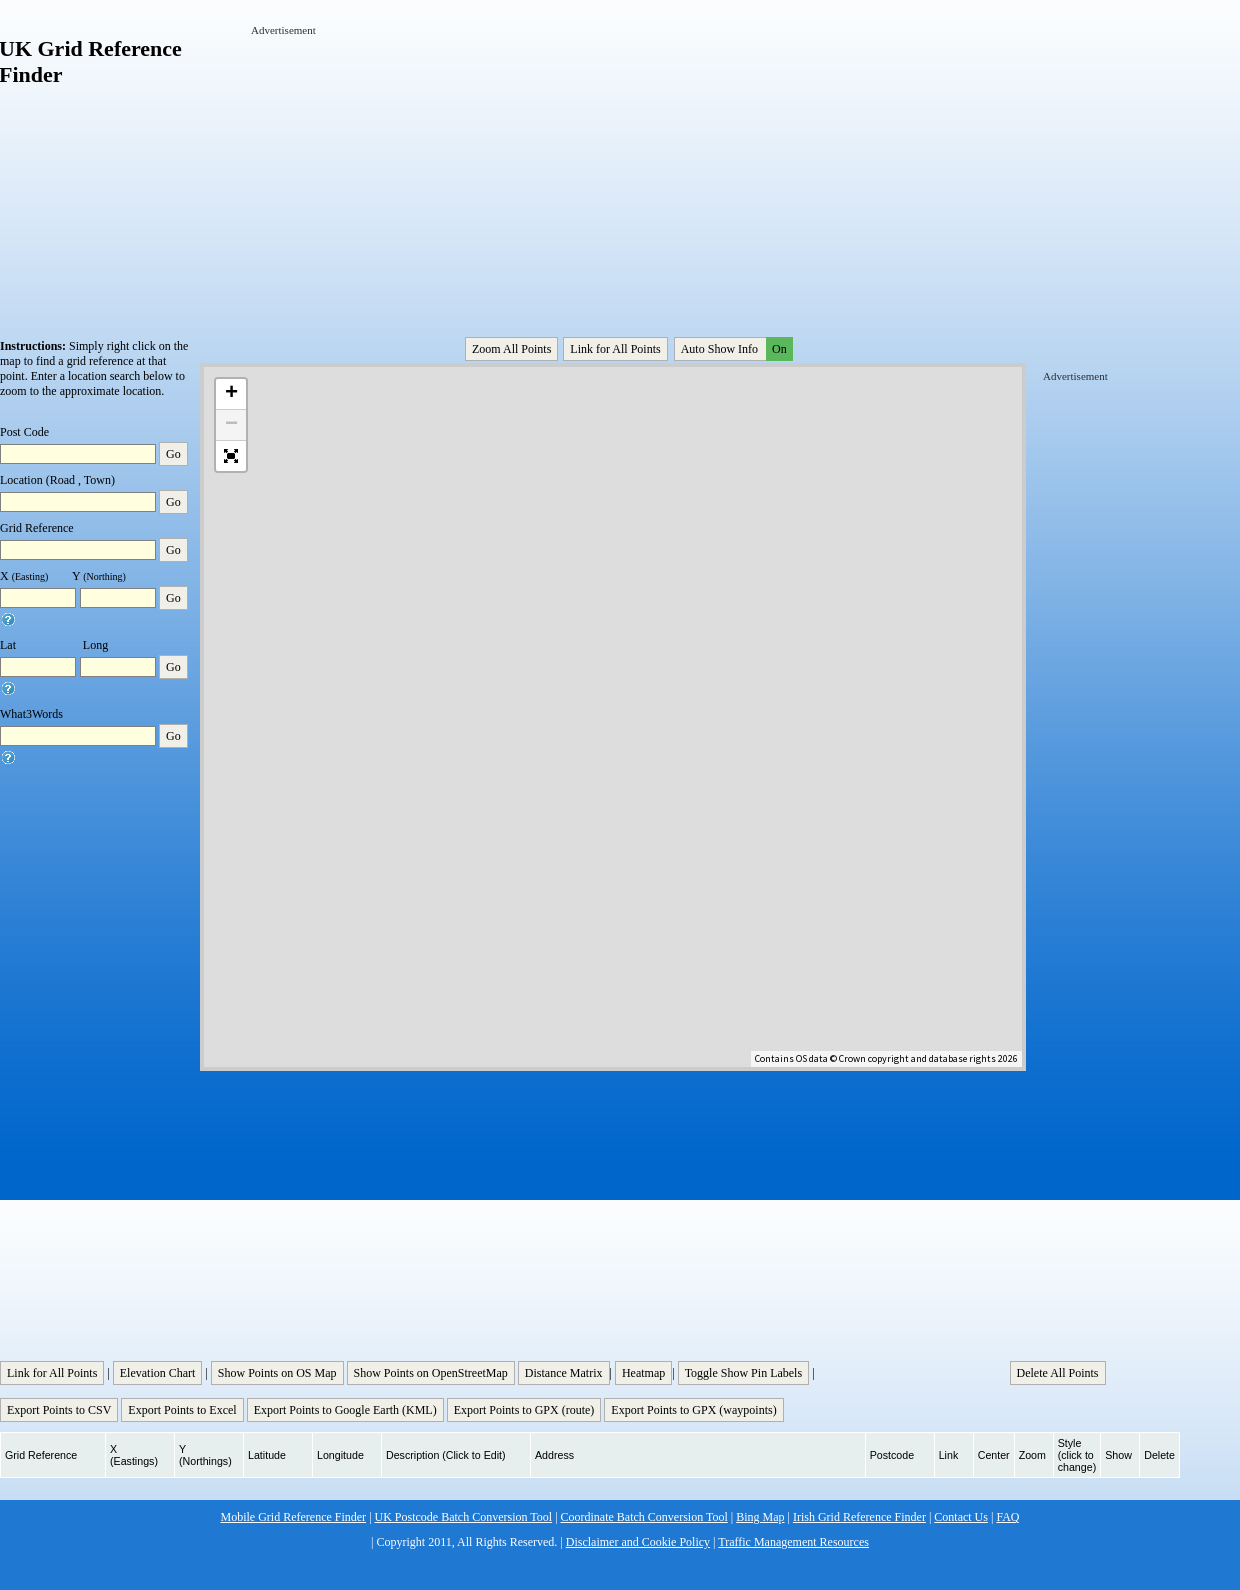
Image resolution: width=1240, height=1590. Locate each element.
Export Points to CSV (59, 1410)
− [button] (231, 425)
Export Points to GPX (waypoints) (693, 1410)
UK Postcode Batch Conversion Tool (464, 1517)
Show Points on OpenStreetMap (431, 1373)
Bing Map (760, 1517)
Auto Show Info (735, 349)
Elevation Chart (158, 1373)
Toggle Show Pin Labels (744, 1373)
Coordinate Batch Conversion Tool (644, 1517)
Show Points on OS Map (277, 1373)
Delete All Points (1058, 1373)
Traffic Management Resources (793, 1542)
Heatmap (643, 1373)
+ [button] (231, 394)
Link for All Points (615, 349)
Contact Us (961, 1517)
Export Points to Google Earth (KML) (345, 1410)
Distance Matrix (564, 1373)
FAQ (1007, 1517)
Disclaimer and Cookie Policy (638, 1542)
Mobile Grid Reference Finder (294, 1517)
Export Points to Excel (182, 1410)
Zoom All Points (511, 349)
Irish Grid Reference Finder (859, 1517)
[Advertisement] (398, 163)
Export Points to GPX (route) (524, 1410)
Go (173, 454)
